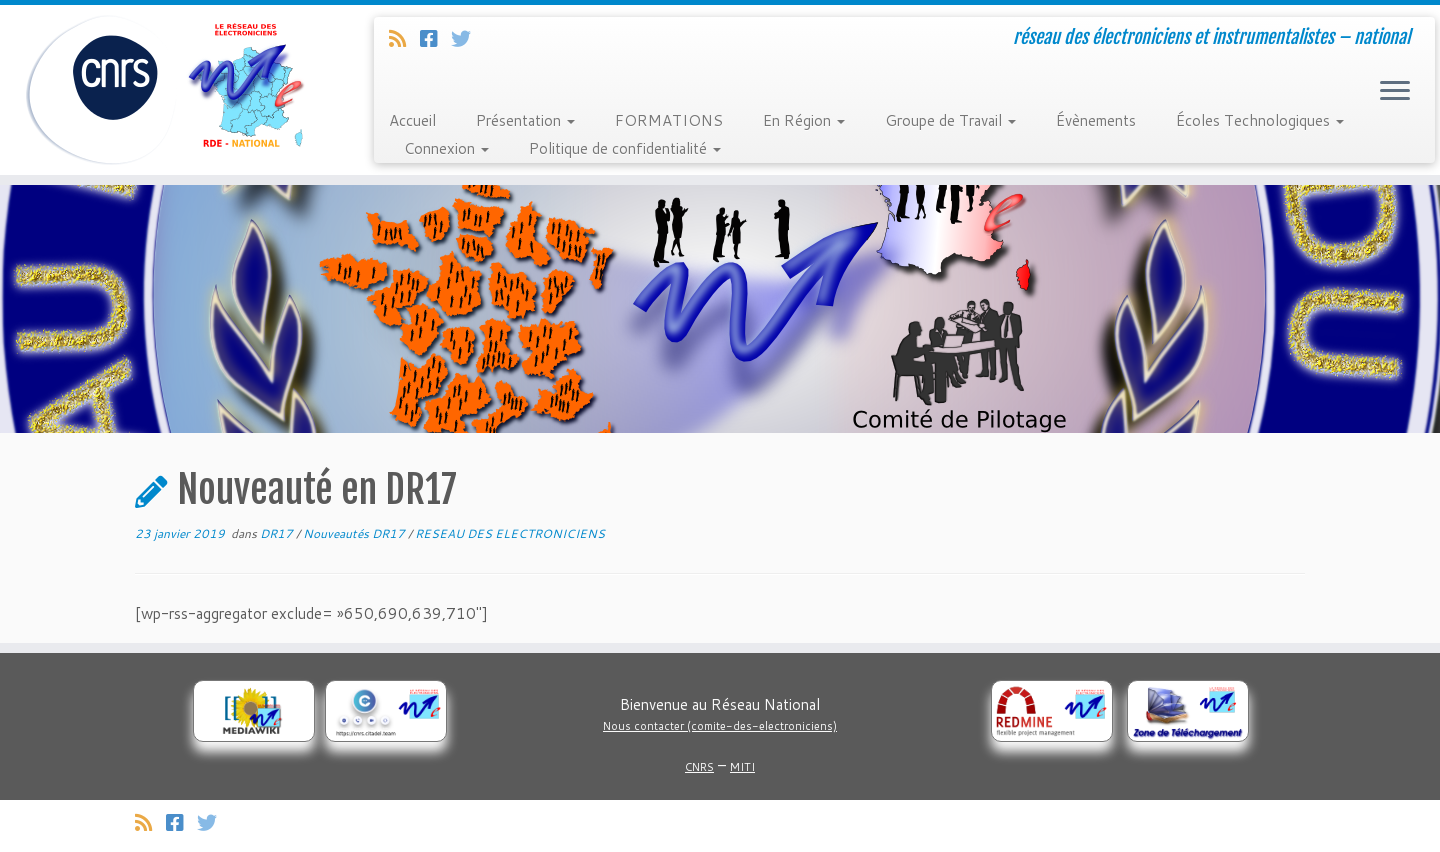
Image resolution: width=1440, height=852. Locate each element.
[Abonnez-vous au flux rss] (404, 38)
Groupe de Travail (950, 120)
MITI (742, 767)
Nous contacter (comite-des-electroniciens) (720, 726)
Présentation (525, 120)
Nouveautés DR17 (355, 533)
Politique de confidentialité (625, 148)
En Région (804, 120)
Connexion (446, 148)
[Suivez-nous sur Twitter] (467, 38)
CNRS (699, 767)
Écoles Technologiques (1260, 120)
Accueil (412, 120)
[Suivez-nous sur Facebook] (435, 38)
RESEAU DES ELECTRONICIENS (510, 533)
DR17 (278, 533)
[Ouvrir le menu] (1395, 92)
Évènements (1096, 120)
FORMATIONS (669, 120)
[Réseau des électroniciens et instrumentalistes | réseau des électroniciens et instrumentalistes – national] (166, 90)
